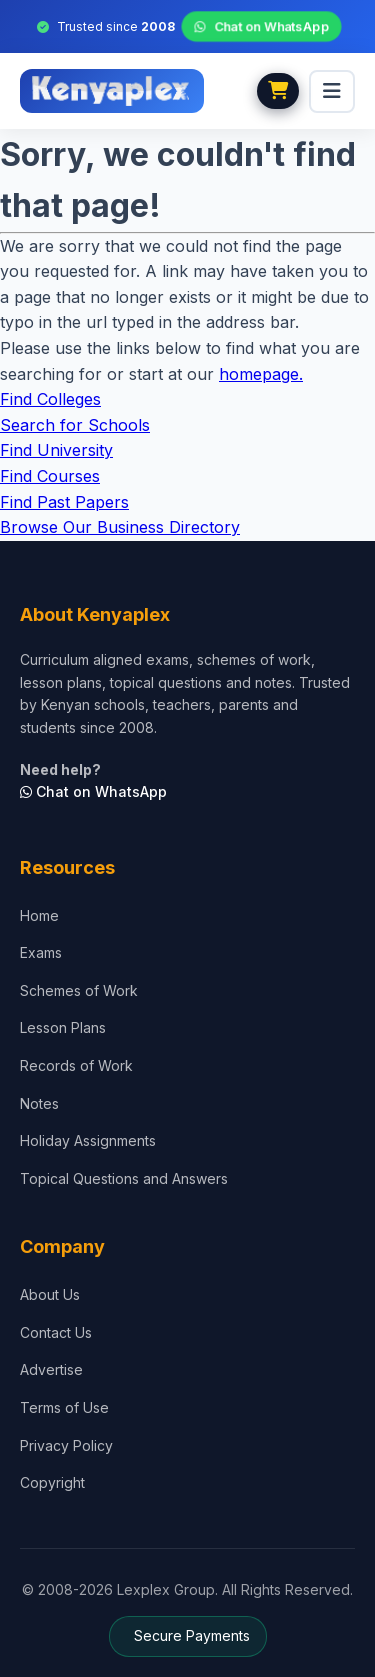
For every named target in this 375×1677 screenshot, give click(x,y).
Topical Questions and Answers (124, 1178)
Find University (56, 450)
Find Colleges (50, 399)
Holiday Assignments (88, 1140)
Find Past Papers (64, 502)
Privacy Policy (66, 1445)
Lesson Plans (63, 1027)
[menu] (332, 91)
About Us (50, 1294)
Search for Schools (75, 425)
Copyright (52, 1482)
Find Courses (50, 476)
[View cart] (278, 91)
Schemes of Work (79, 990)
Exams (41, 952)
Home (39, 915)
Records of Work (76, 1065)
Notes (39, 1103)
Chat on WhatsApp (261, 27)
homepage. (261, 374)
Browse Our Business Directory (120, 527)
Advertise (51, 1369)
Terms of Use (64, 1407)
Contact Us (56, 1332)
